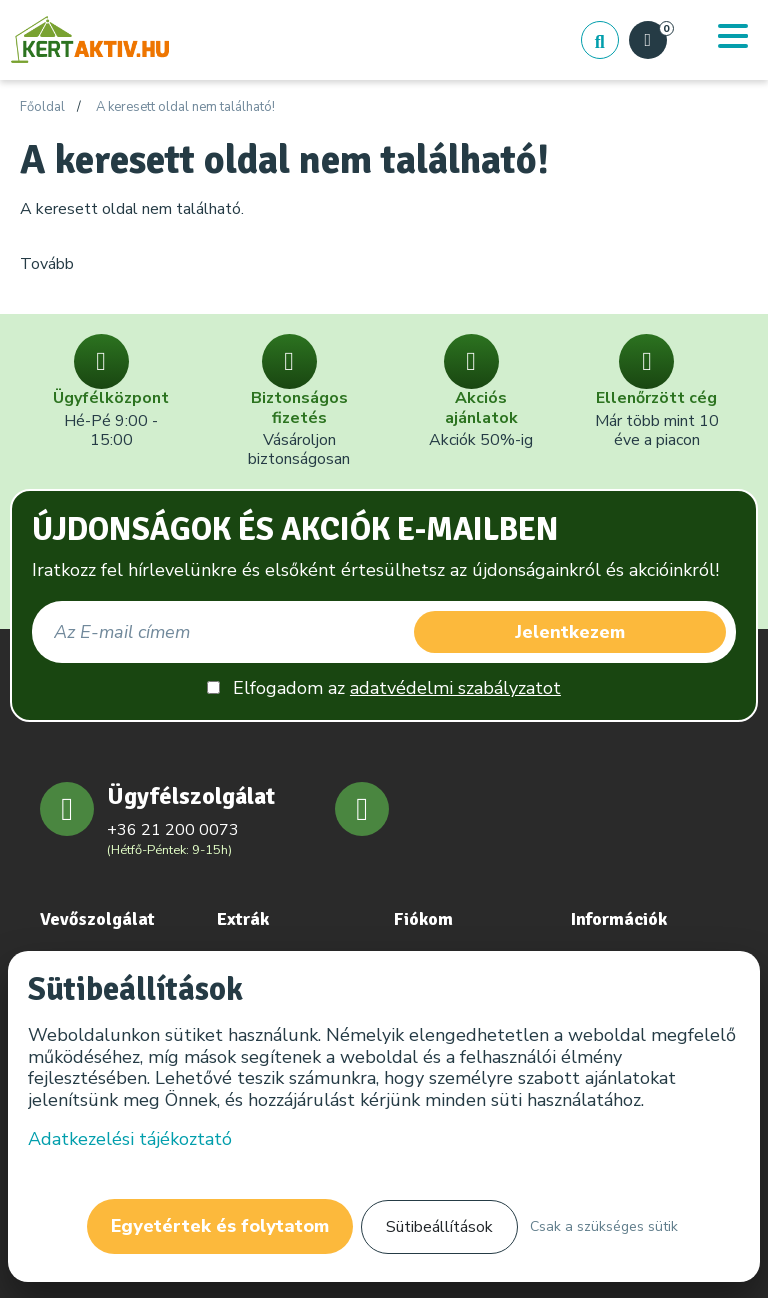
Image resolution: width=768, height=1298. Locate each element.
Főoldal (42, 108)
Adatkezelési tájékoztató (130, 1139)
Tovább (47, 264)
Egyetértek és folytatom (220, 1226)
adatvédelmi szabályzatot (455, 688)
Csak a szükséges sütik (604, 1226)
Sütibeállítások (439, 1227)
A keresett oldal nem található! (185, 108)
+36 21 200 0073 (173, 830)
